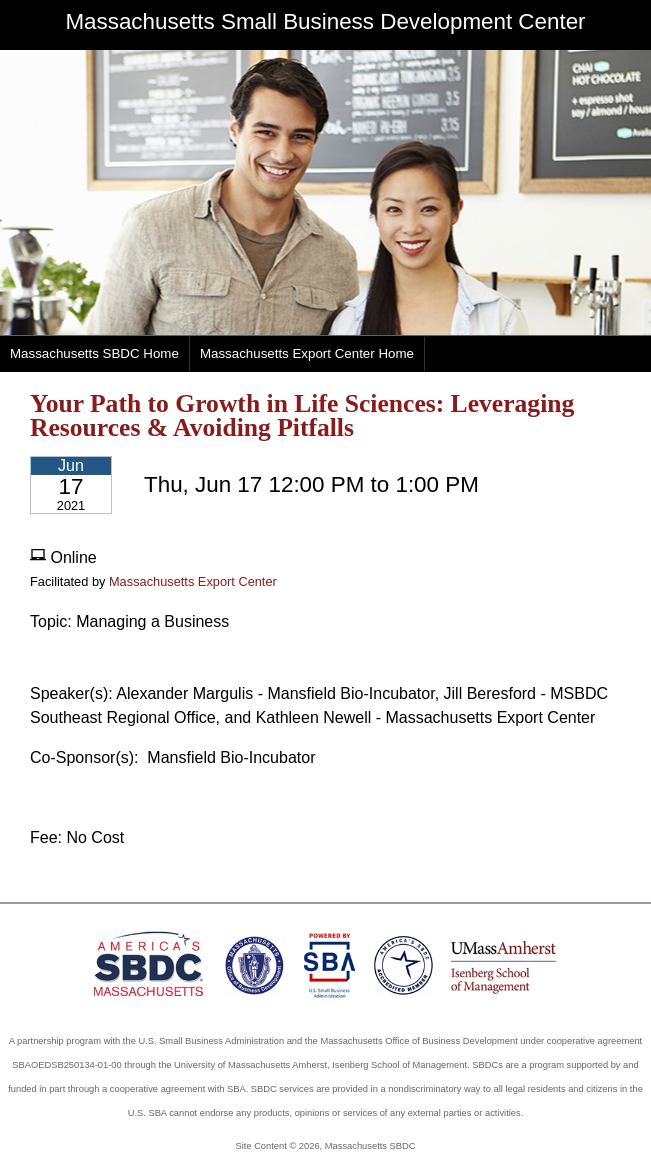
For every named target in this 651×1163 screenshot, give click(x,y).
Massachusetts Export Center (193, 581)
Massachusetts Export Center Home (307, 353)
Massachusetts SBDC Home (94, 353)
